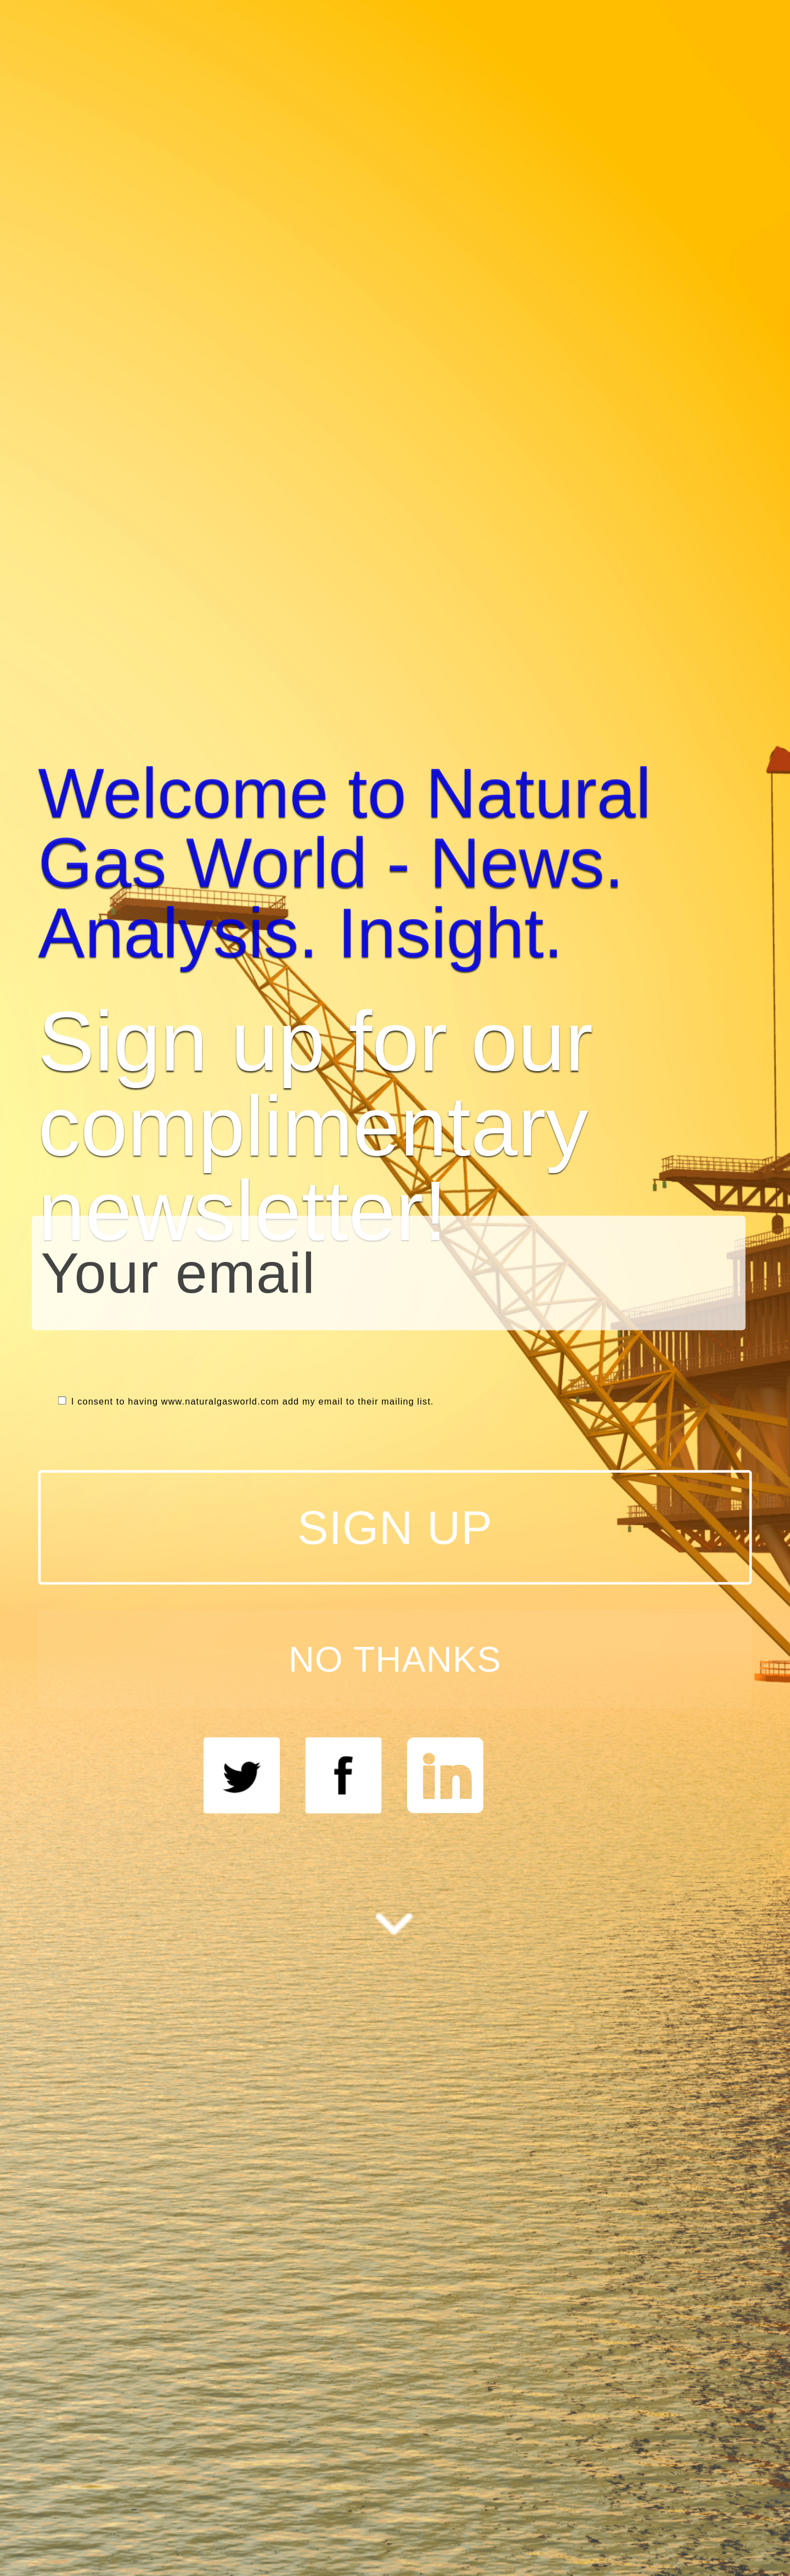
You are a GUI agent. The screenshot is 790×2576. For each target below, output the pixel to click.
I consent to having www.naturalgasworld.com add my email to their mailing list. (246, 1401)
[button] (395, 863)
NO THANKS (395, 1659)
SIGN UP (395, 1527)
